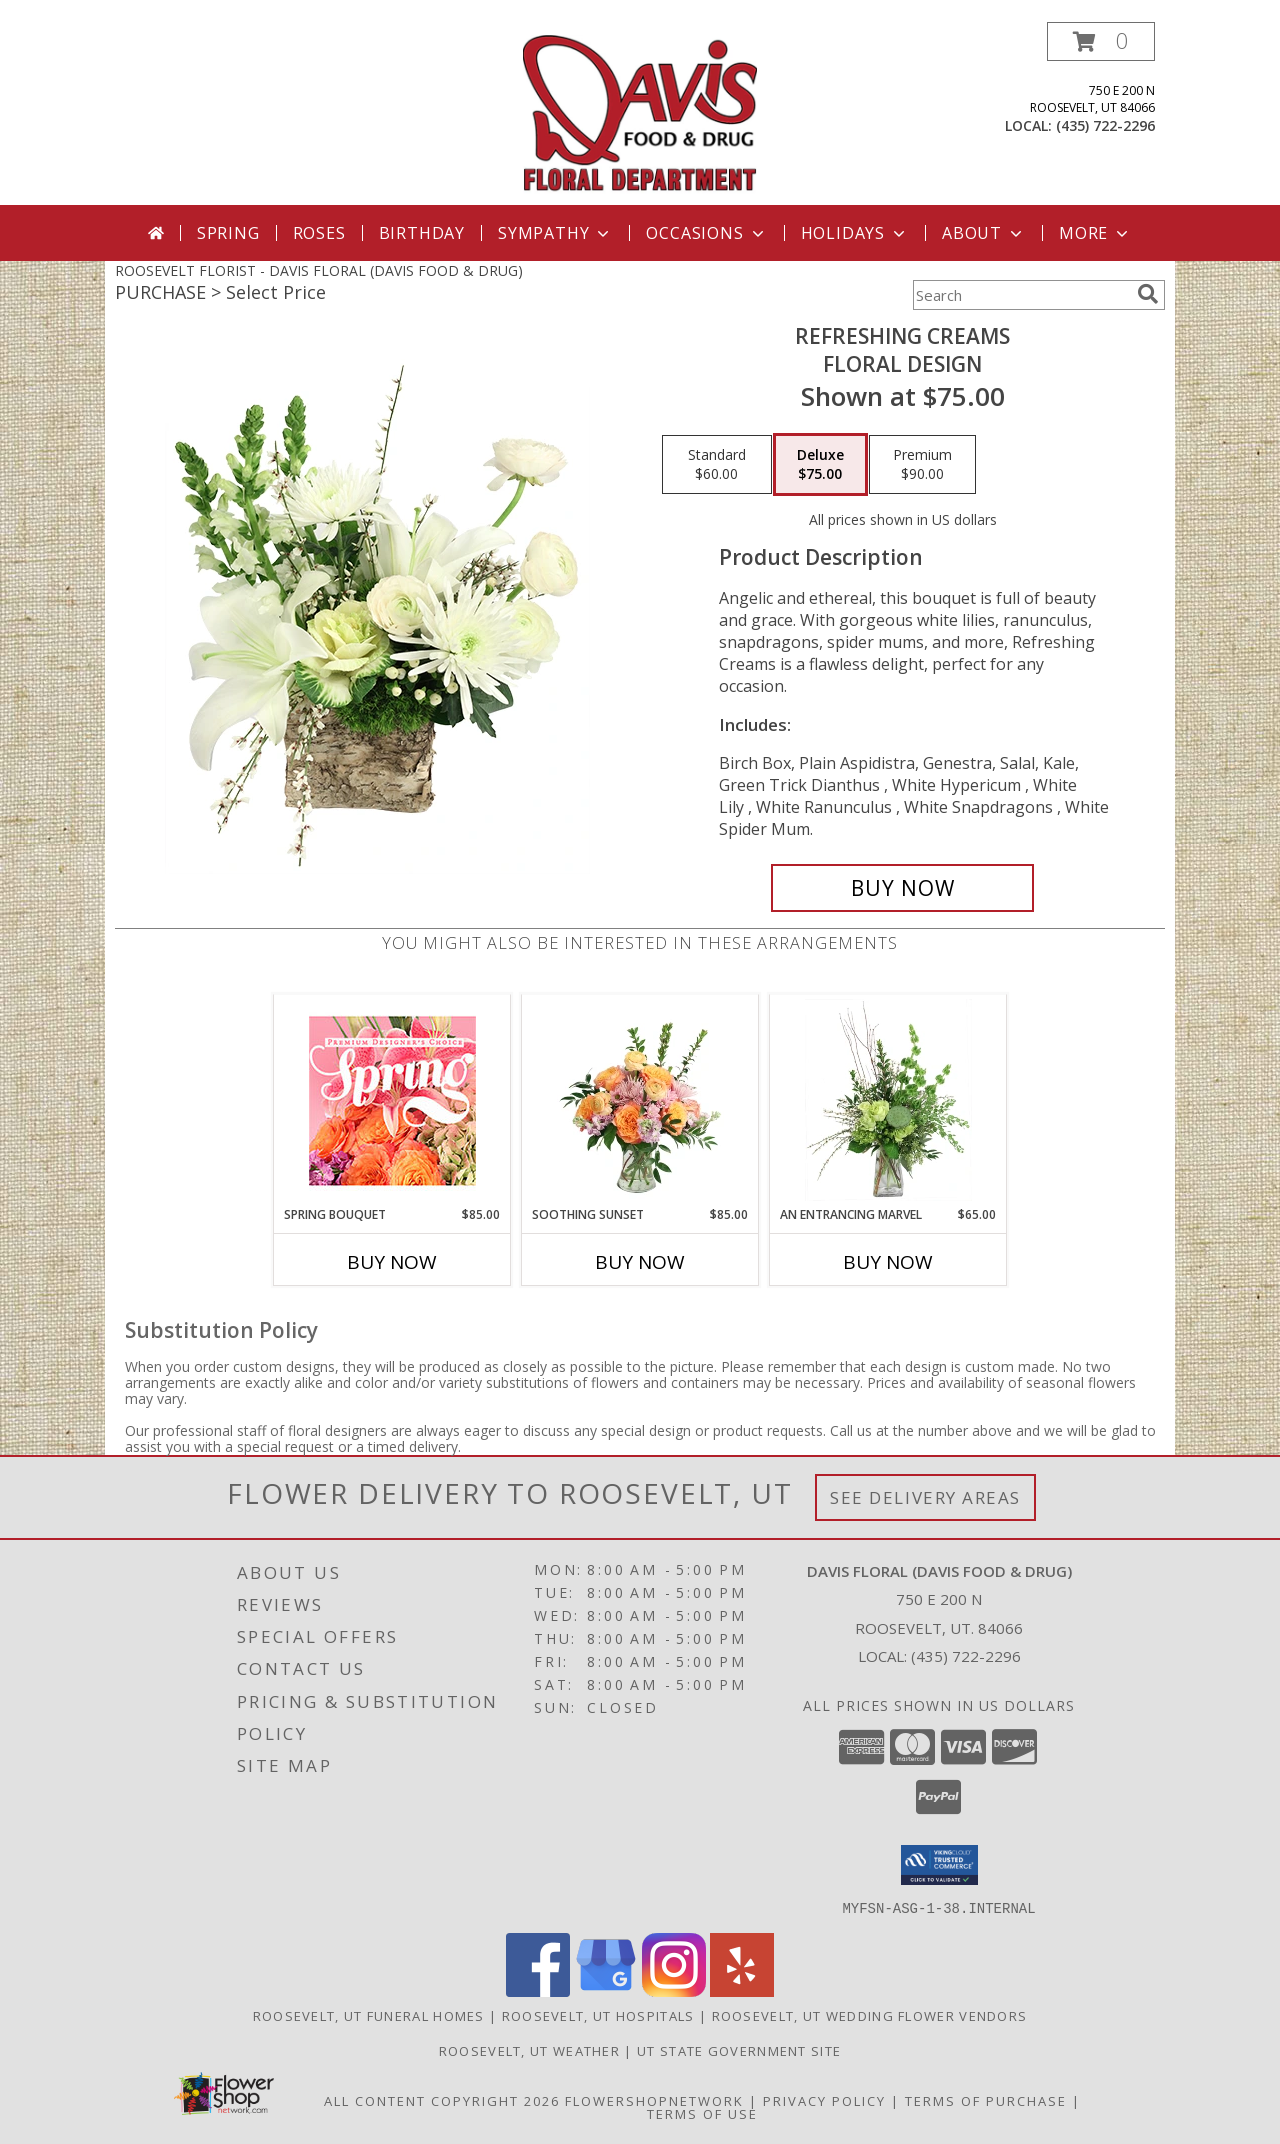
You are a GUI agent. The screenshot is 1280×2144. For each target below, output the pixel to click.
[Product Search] (1021, 295)
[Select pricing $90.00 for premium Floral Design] (922, 465)
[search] (1148, 294)
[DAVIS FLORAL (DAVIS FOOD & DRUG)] (640, 113)
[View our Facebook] (538, 1990)
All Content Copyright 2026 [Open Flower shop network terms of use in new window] (442, 2100)
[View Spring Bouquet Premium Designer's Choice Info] (392, 1100)
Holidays (855, 233)
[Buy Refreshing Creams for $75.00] (902, 888)
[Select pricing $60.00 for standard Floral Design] (717, 465)
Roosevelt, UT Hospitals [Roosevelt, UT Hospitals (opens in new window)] (598, 2015)
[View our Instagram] (674, 1990)
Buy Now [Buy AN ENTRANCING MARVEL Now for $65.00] (888, 1262)
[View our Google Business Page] (606, 1990)
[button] (1101, 41)
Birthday (422, 233)
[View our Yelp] (742, 1990)
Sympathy (555, 233)
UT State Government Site (739, 2050)
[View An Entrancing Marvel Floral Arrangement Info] (888, 1100)
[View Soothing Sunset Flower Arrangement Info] (640, 1100)
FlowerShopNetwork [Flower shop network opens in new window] (654, 2100)
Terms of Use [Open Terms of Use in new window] (702, 2113)
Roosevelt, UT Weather (529, 2050)
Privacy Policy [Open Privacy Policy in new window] (824, 2100)
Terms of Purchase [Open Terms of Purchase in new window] (986, 2100)
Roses (319, 233)
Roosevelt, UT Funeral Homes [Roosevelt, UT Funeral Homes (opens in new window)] (369, 2015)
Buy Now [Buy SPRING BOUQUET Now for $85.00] (392, 1262)
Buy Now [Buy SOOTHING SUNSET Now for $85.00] (640, 1262)
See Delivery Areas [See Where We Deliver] (925, 1497)
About (984, 233)
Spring (228, 233)
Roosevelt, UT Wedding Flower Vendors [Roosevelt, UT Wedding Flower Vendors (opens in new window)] (870, 2015)
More (1095, 233)
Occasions (706, 233)
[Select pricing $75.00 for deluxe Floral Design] (820, 465)
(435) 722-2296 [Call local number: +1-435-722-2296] (1105, 125)
